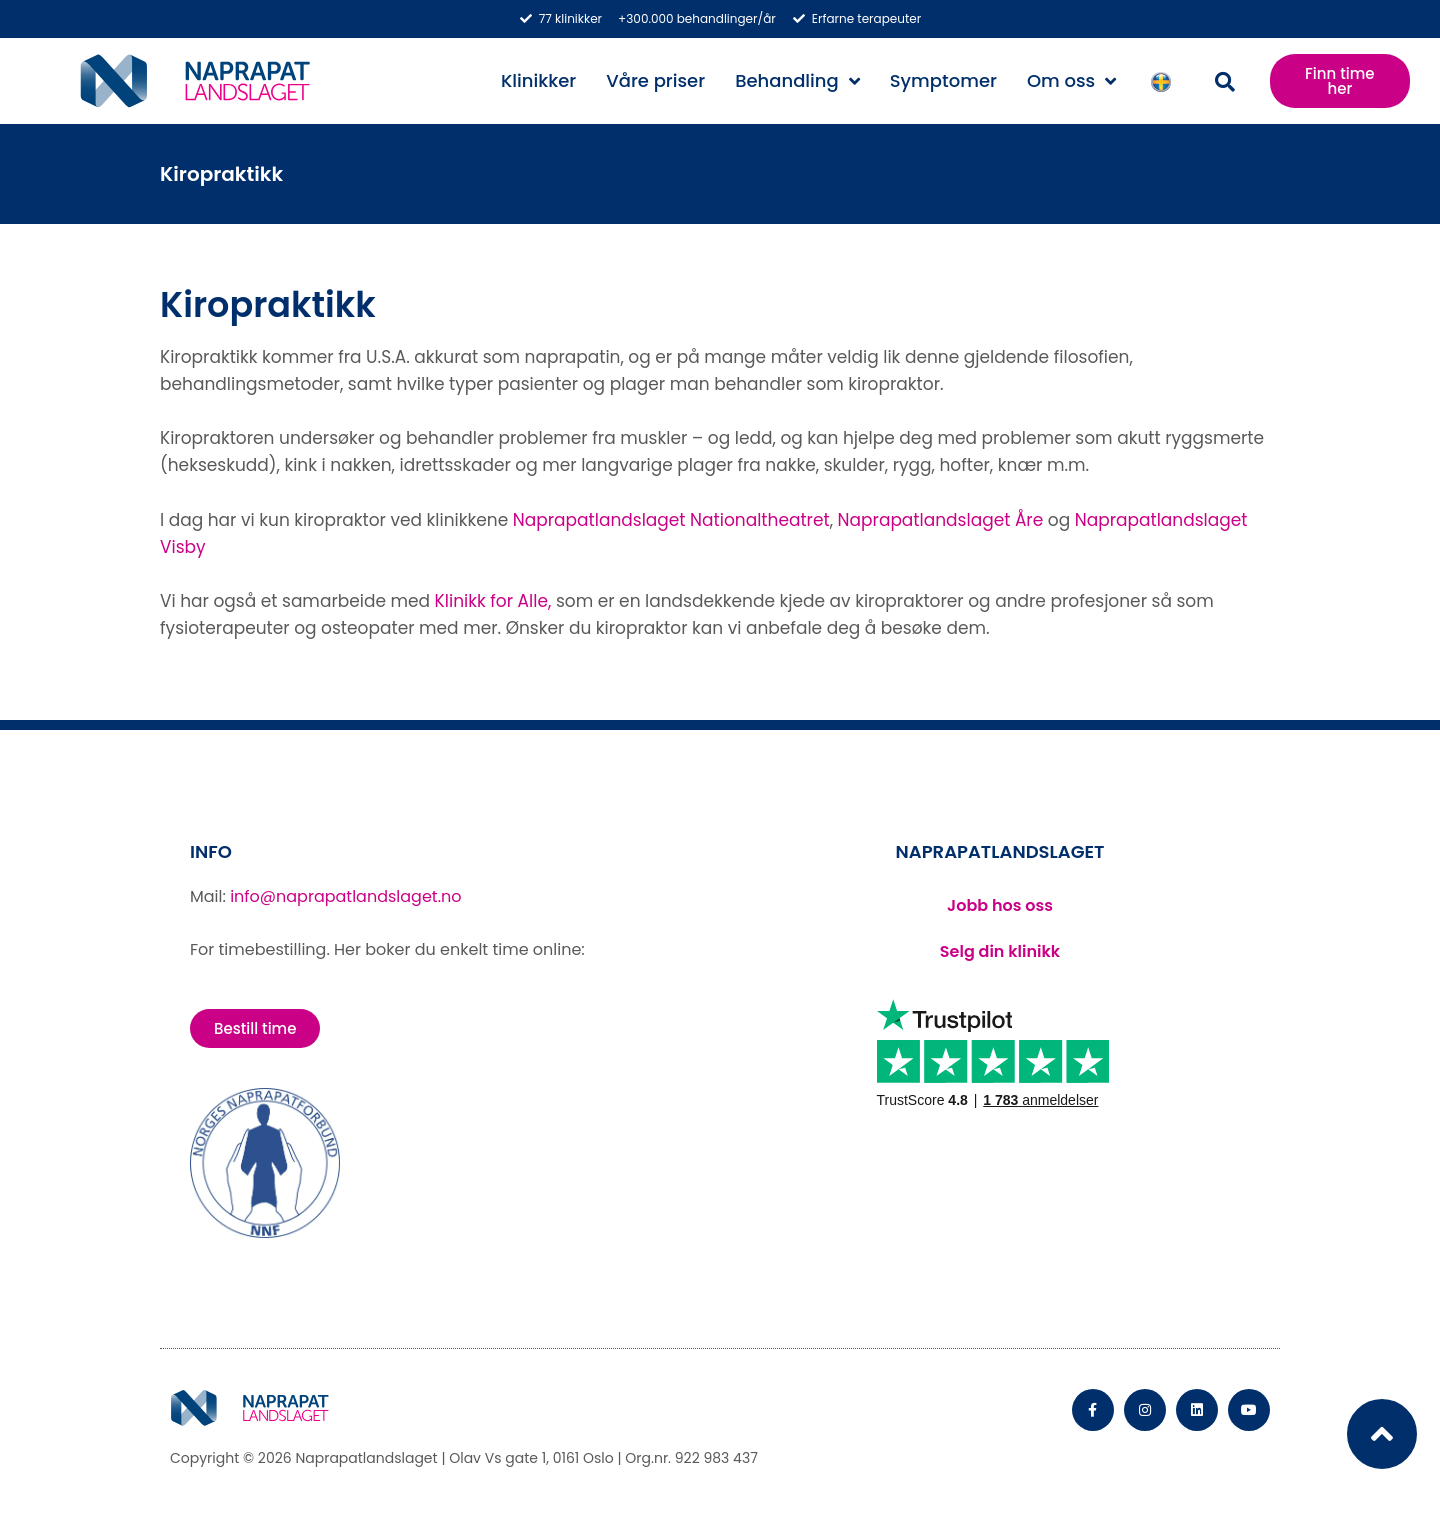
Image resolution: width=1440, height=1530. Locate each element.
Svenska (1166, 82)
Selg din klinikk (1000, 951)
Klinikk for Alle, (493, 601)
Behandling (797, 81)
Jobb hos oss (1000, 905)
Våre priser (655, 80)
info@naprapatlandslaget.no (345, 896)
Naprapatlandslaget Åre (941, 520)
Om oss (1071, 81)
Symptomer (943, 80)
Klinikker (538, 80)
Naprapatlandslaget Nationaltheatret (671, 520)
